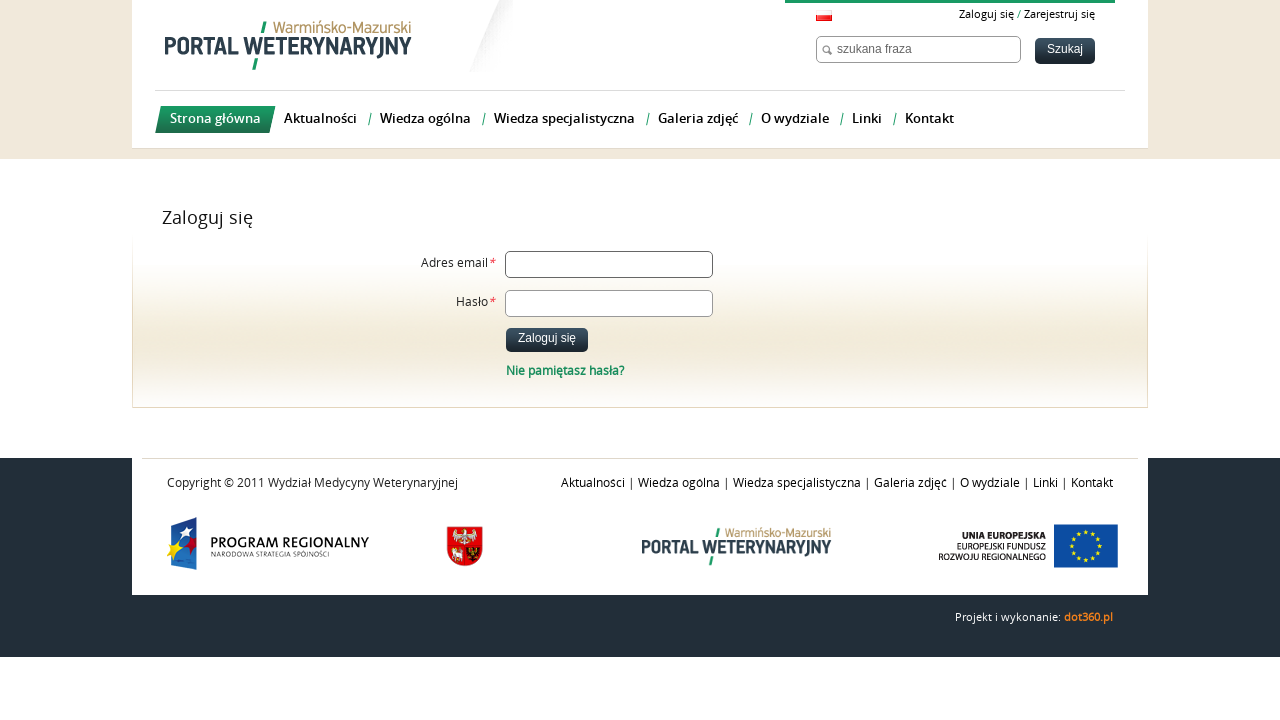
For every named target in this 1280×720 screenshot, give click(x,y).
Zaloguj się (986, 14)
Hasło (475, 302)
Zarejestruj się (1059, 14)
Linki (1045, 483)
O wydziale (990, 483)
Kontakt (1092, 483)
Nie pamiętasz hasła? (565, 371)
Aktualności (593, 483)
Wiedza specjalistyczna (797, 483)
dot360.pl (1088, 617)
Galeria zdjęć (910, 483)
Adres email (458, 263)
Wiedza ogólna (679, 483)
